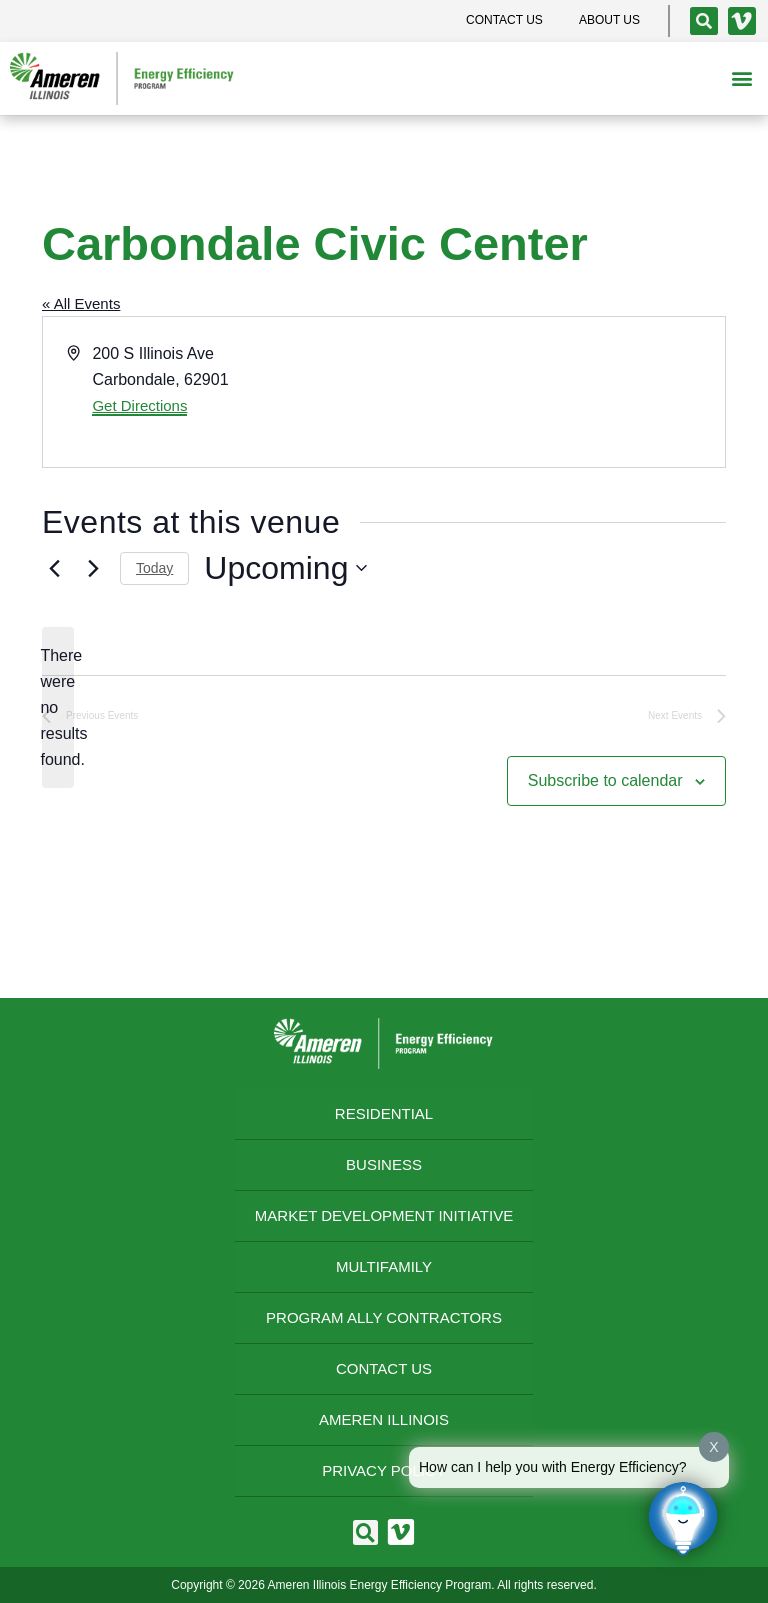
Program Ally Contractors (384, 1317)
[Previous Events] (54, 568)
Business (384, 1164)
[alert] (58, 708)
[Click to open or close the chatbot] (683, 1518)
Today (154, 568)
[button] (741, 78)
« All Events (81, 303)
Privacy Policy (384, 1470)
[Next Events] (93, 568)
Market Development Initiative (384, 1215)
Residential (384, 1113)
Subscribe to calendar (605, 780)
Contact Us (384, 1368)
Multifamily (384, 1266)
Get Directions (139, 405)
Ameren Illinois (384, 1419)
